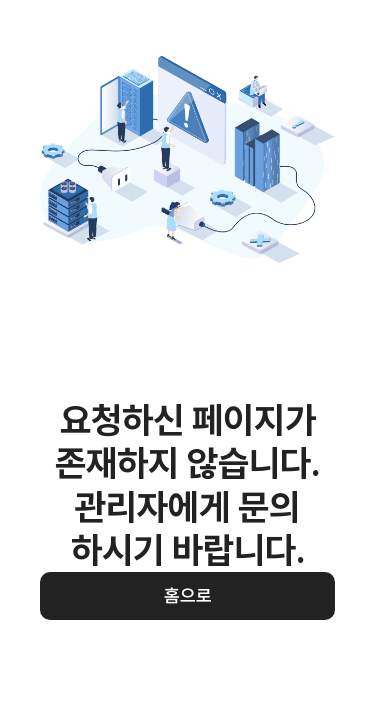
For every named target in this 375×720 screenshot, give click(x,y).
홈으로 (188, 595)
